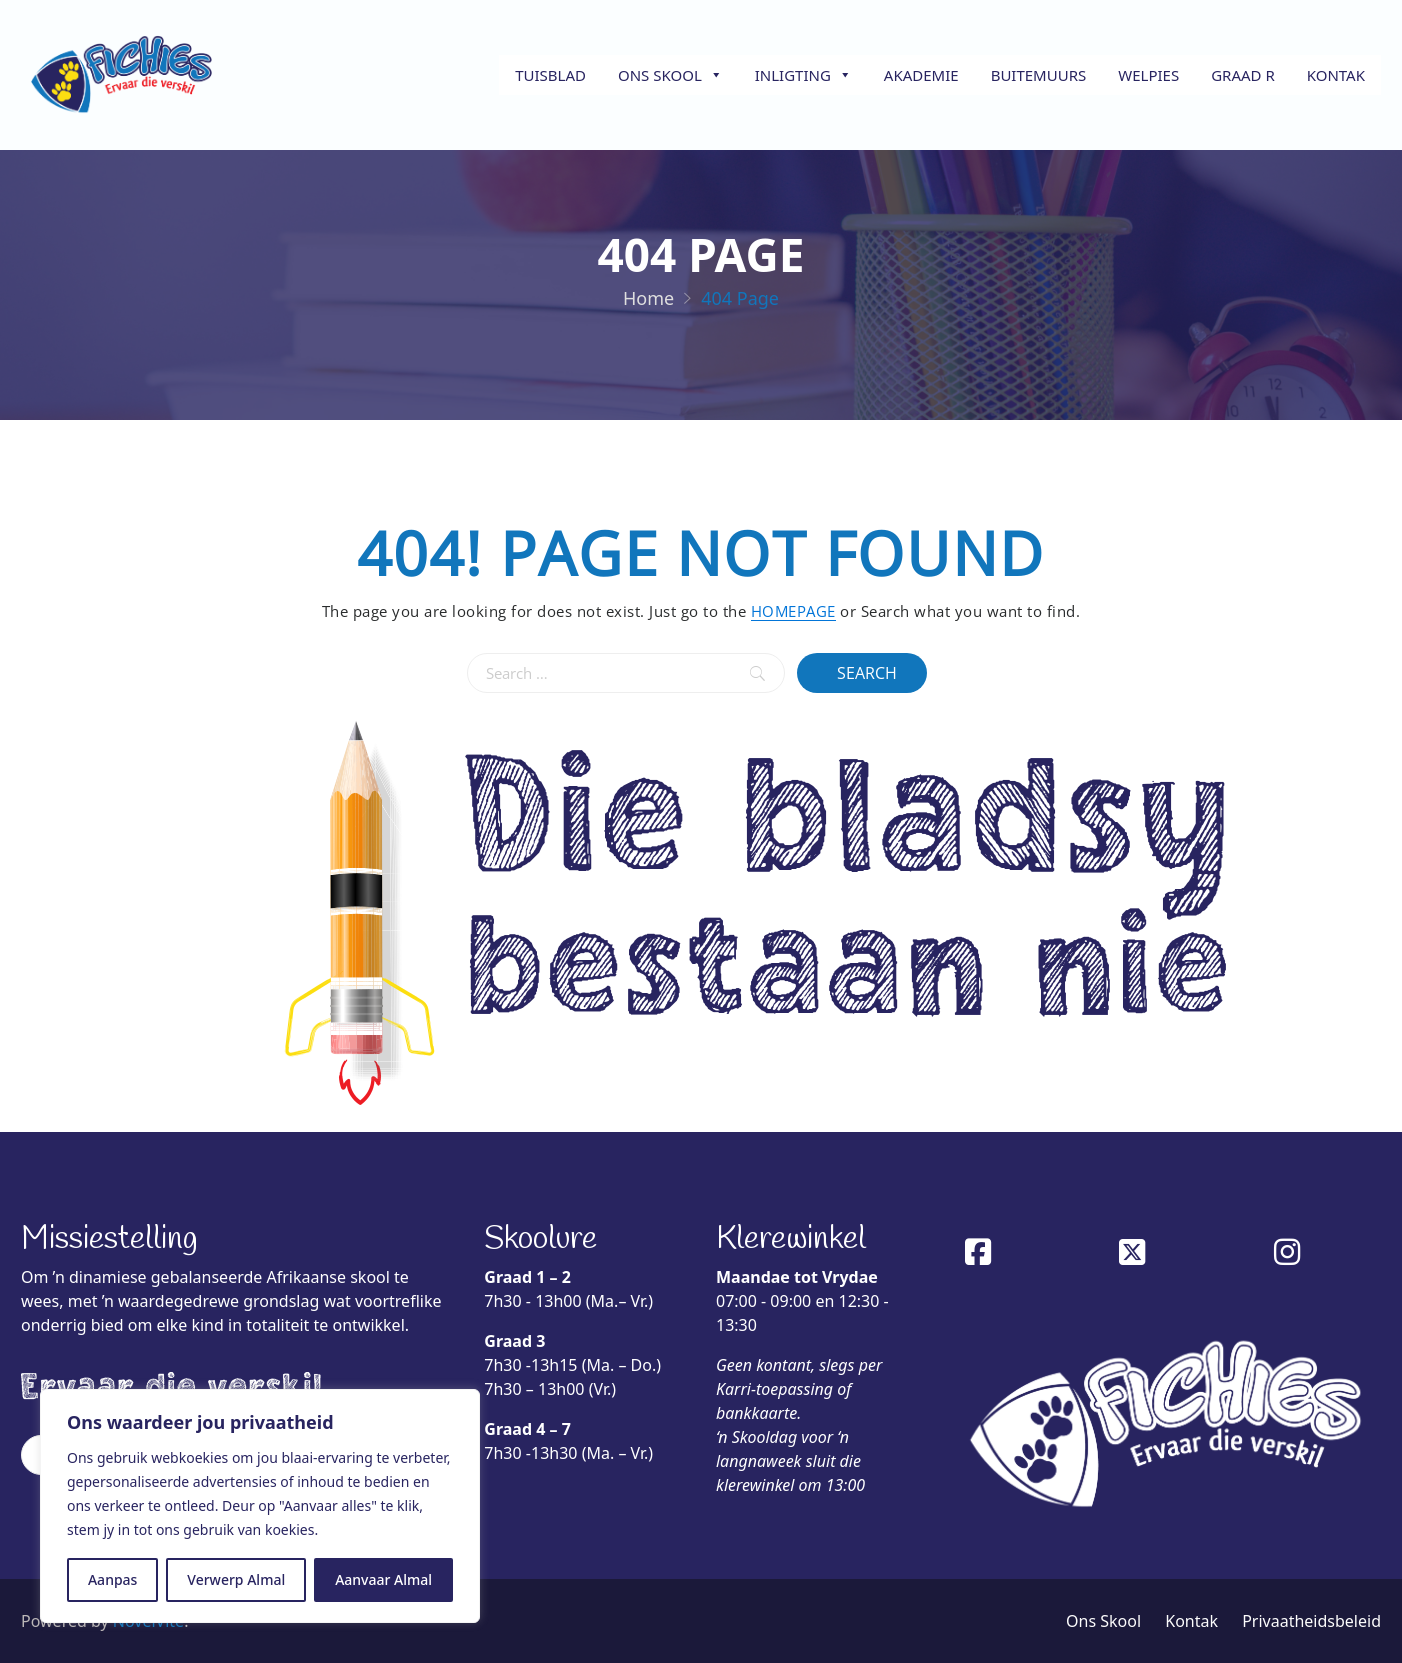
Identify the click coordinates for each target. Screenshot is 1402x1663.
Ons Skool (670, 75)
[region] (260, 1506)
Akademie (921, 75)
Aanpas (112, 1579)
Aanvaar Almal (383, 1579)
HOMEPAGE (793, 611)
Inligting (803, 75)
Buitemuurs (1039, 75)
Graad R (1243, 75)
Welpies (1148, 75)
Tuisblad (550, 75)
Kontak (1336, 75)
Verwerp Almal (236, 1579)
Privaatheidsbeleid (1311, 1621)
